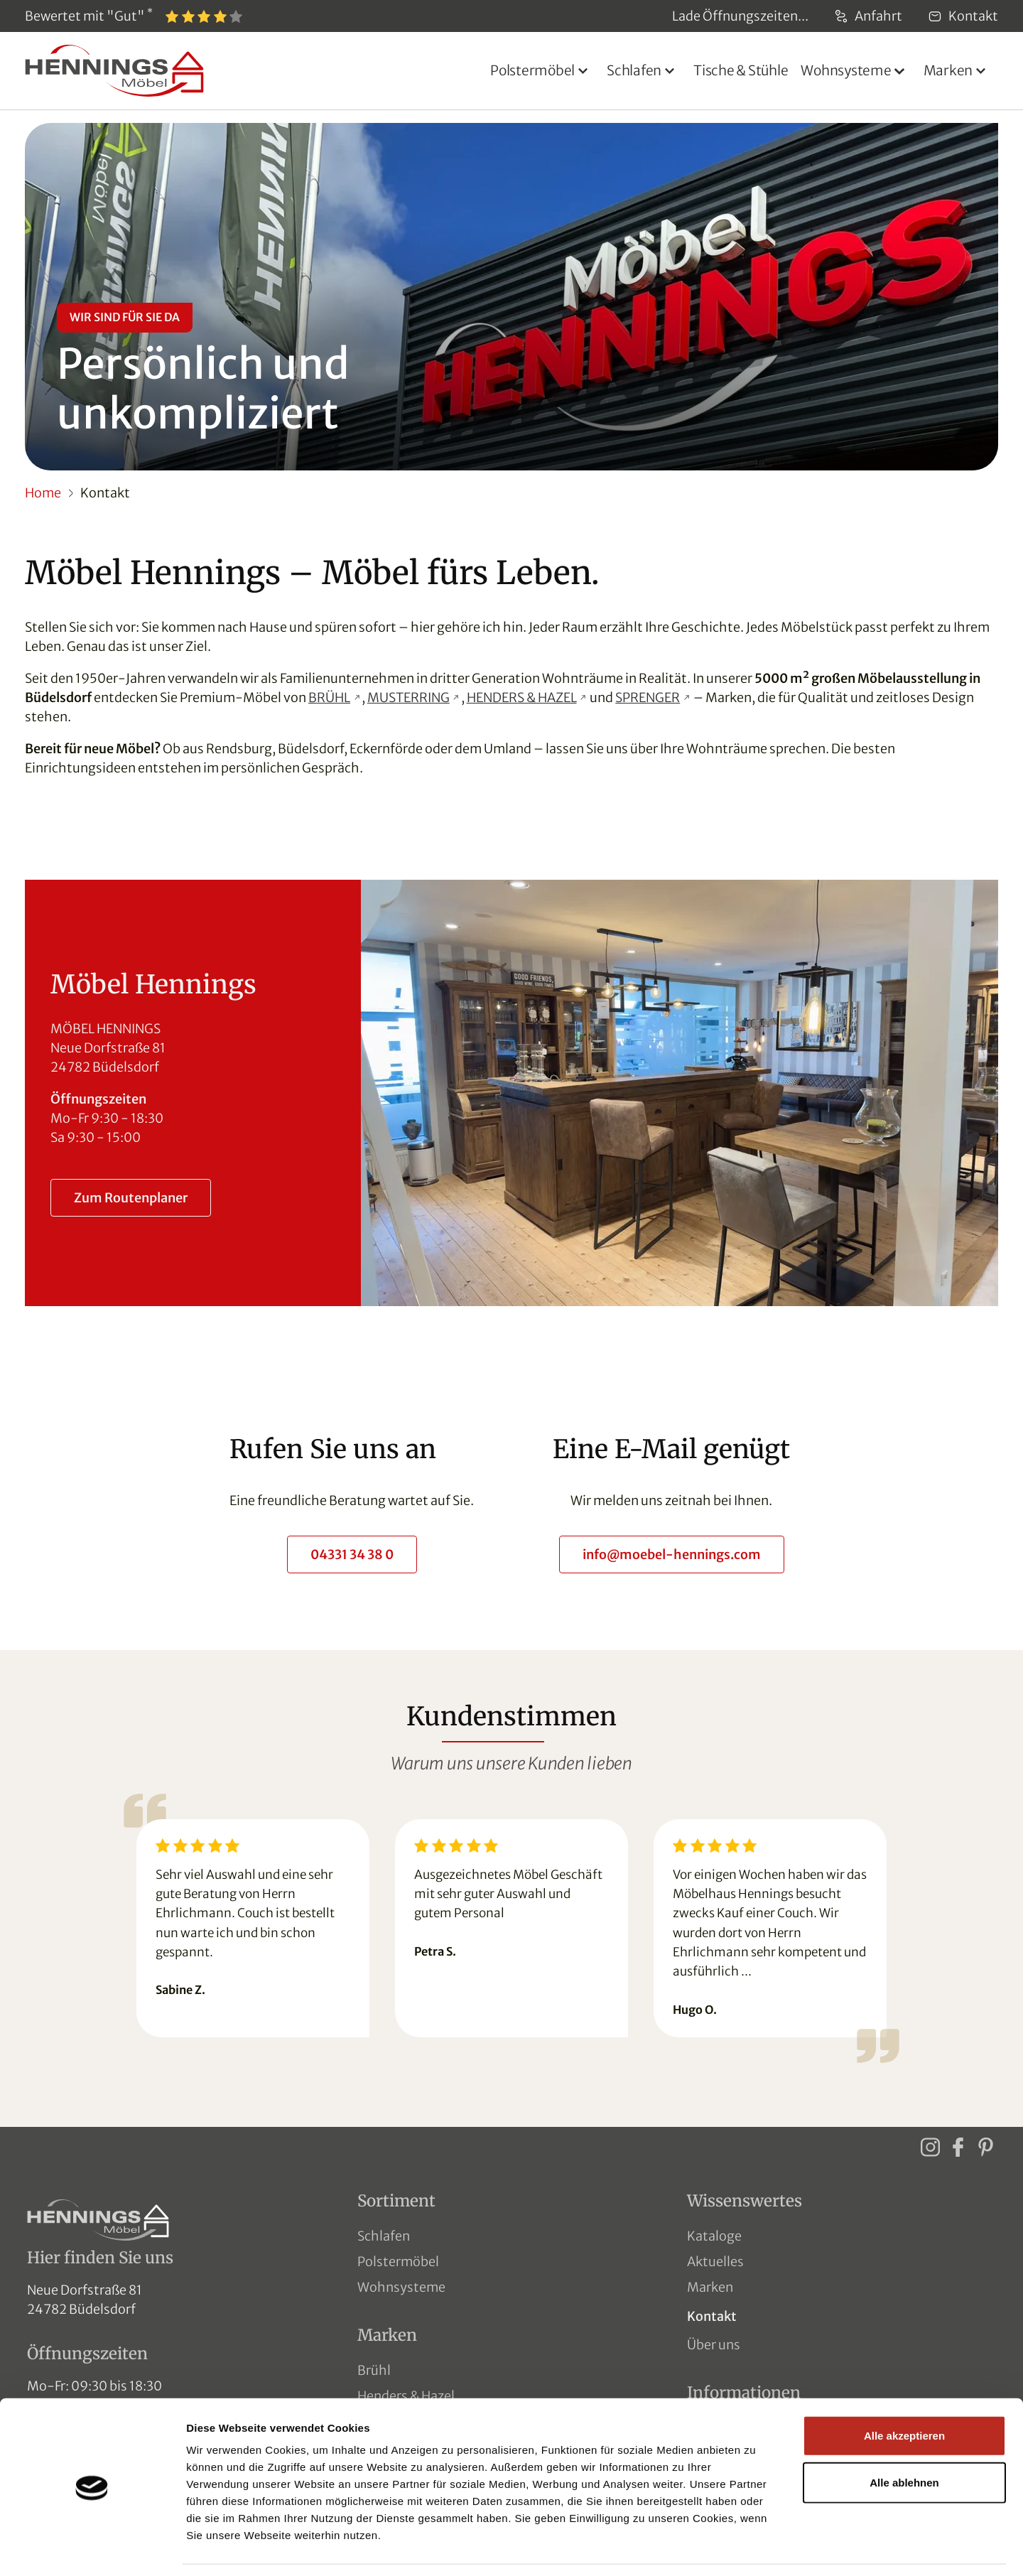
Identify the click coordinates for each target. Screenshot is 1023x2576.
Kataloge (714, 2236)
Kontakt (963, 16)
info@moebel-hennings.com (672, 1554)
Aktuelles (715, 2261)
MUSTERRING (408, 697)
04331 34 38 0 (352, 1554)
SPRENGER (647, 697)
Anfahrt (868, 16)
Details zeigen (755, 2548)
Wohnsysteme (401, 2287)
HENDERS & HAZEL (522, 697)
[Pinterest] (985, 2146)
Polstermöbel (398, 2261)
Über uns (713, 2345)
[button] (542, 71)
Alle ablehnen (904, 2438)
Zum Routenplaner (131, 1198)
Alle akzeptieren (904, 2391)
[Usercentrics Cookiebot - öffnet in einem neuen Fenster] (92, 2548)
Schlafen (383, 2236)
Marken (710, 2287)
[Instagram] (930, 2146)
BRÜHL (329, 697)
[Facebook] (957, 2146)
